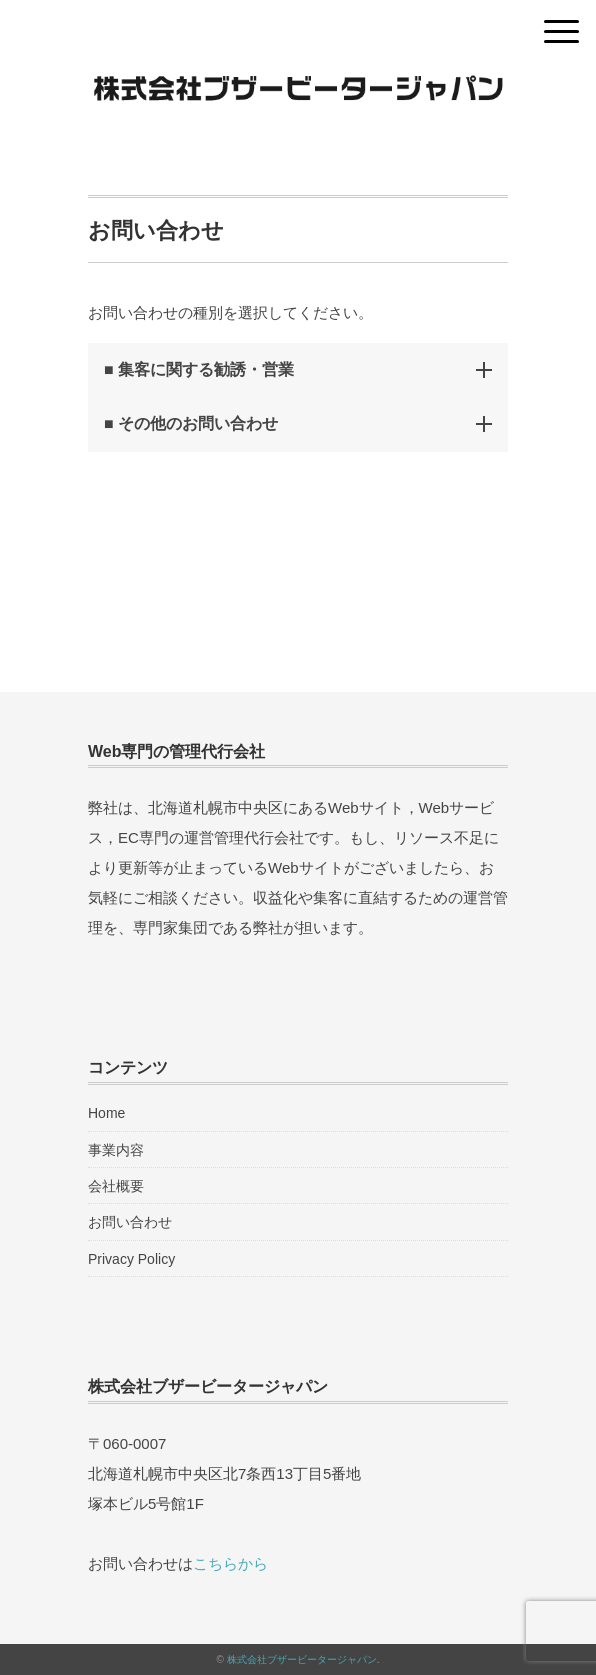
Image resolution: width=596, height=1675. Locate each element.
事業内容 (116, 1150)
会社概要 (116, 1186)
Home (106, 1113)
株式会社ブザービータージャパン (302, 1659)
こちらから (230, 1563)
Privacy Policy (131, 1259)
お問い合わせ (130, 1222)
